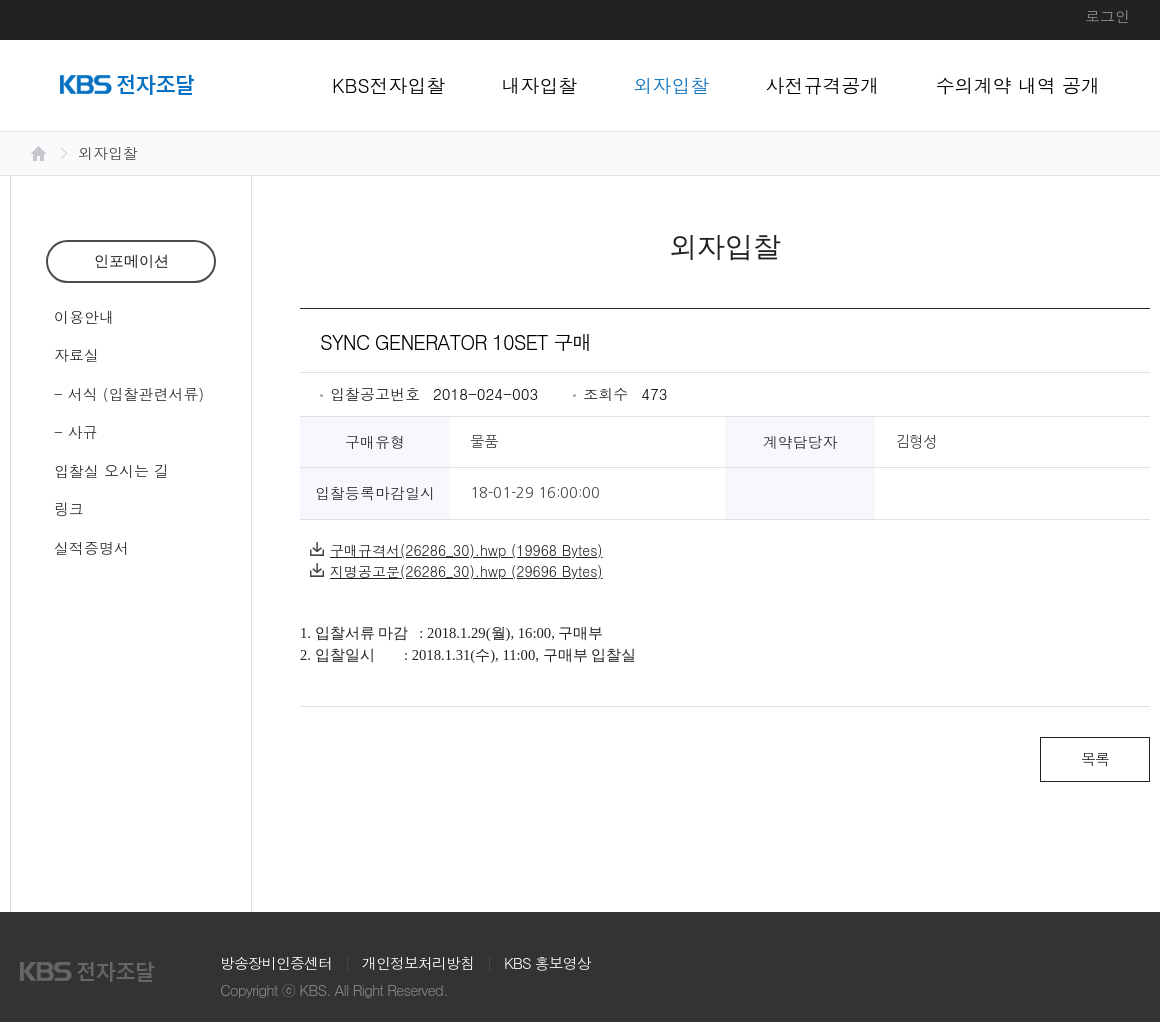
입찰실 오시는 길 (111, 470)
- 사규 (76, 431)
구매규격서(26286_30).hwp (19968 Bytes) (456, 550)
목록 (1095, 758)
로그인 (1107, 15)
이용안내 (84, 316)
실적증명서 (91, 547)
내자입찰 (540, 84)
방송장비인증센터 (276, 962)
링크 (69, 508)
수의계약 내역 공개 (1018, 84)
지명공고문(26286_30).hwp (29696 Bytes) (456, 571)
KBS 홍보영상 (547, 962)
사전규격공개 (823, 84)
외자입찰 (672, 84)
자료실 (76, 354)
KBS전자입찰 (389, 84)
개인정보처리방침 (418, 962)
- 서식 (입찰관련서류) (129, 393)
